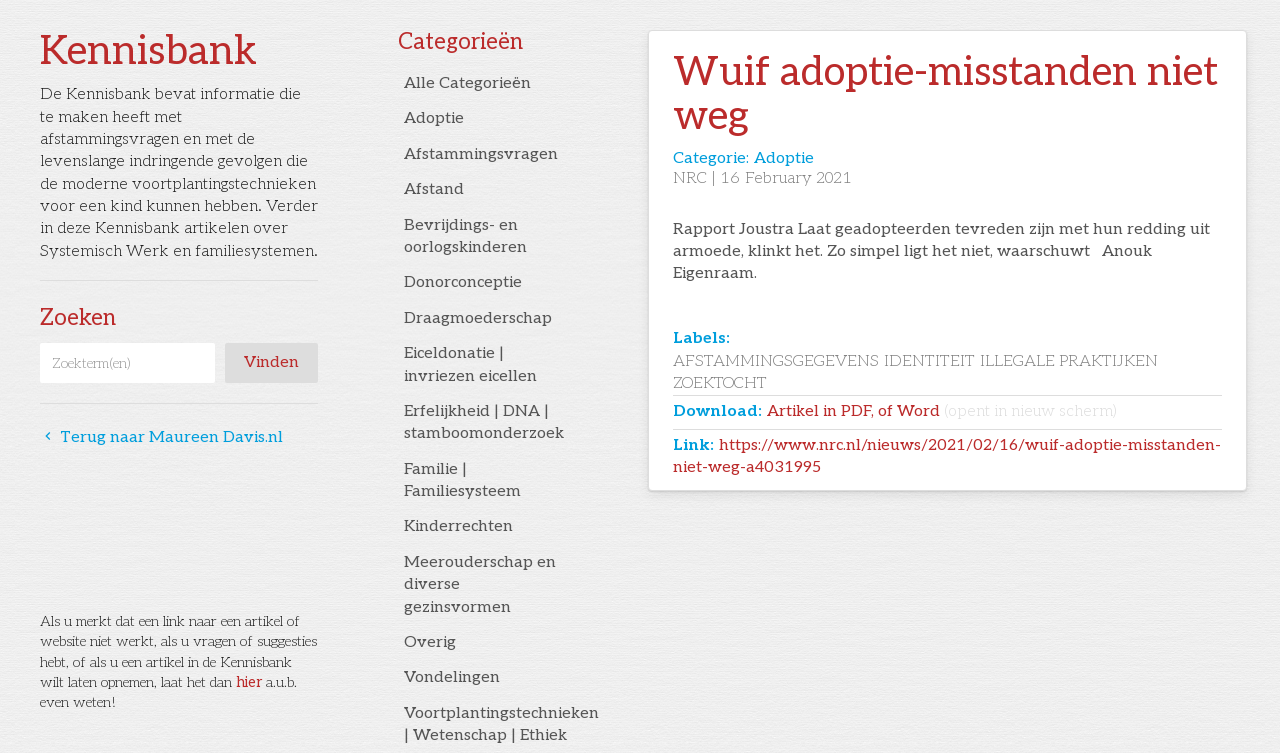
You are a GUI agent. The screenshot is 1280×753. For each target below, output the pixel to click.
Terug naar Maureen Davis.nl (161, 437)
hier (249, 682)
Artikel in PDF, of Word (942, 411)
